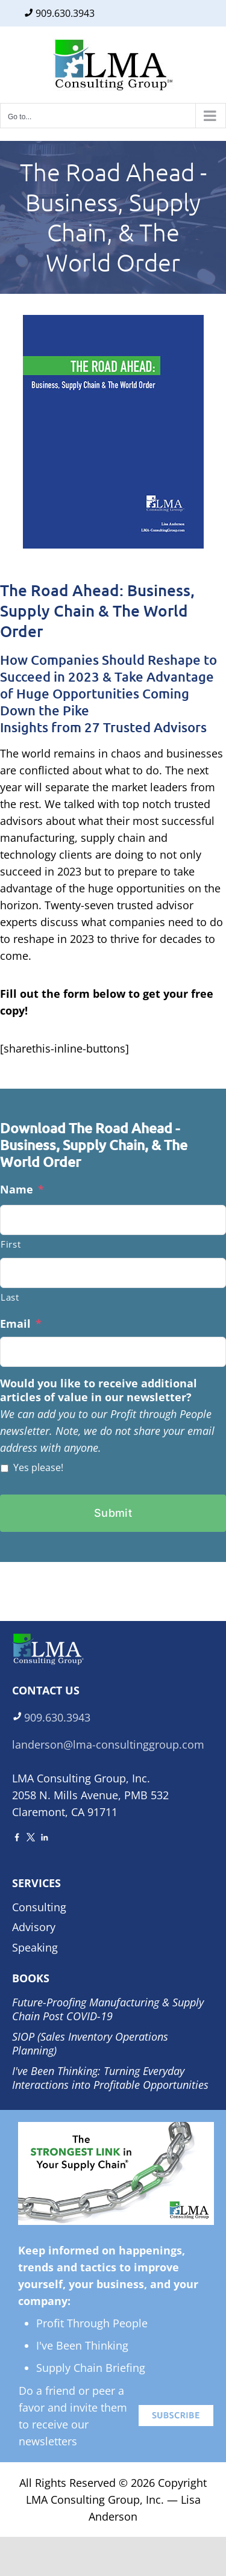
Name (22, 1189)
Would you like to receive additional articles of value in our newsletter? (98, 1390)
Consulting (39, 1907)
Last (10, 1297)
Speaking (35, 1947)
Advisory (33, 1927)
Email (21, 1324)
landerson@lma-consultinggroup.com (108, 1744)
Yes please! (38, 1467)
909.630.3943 (65, 13)
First (10, 1244)
